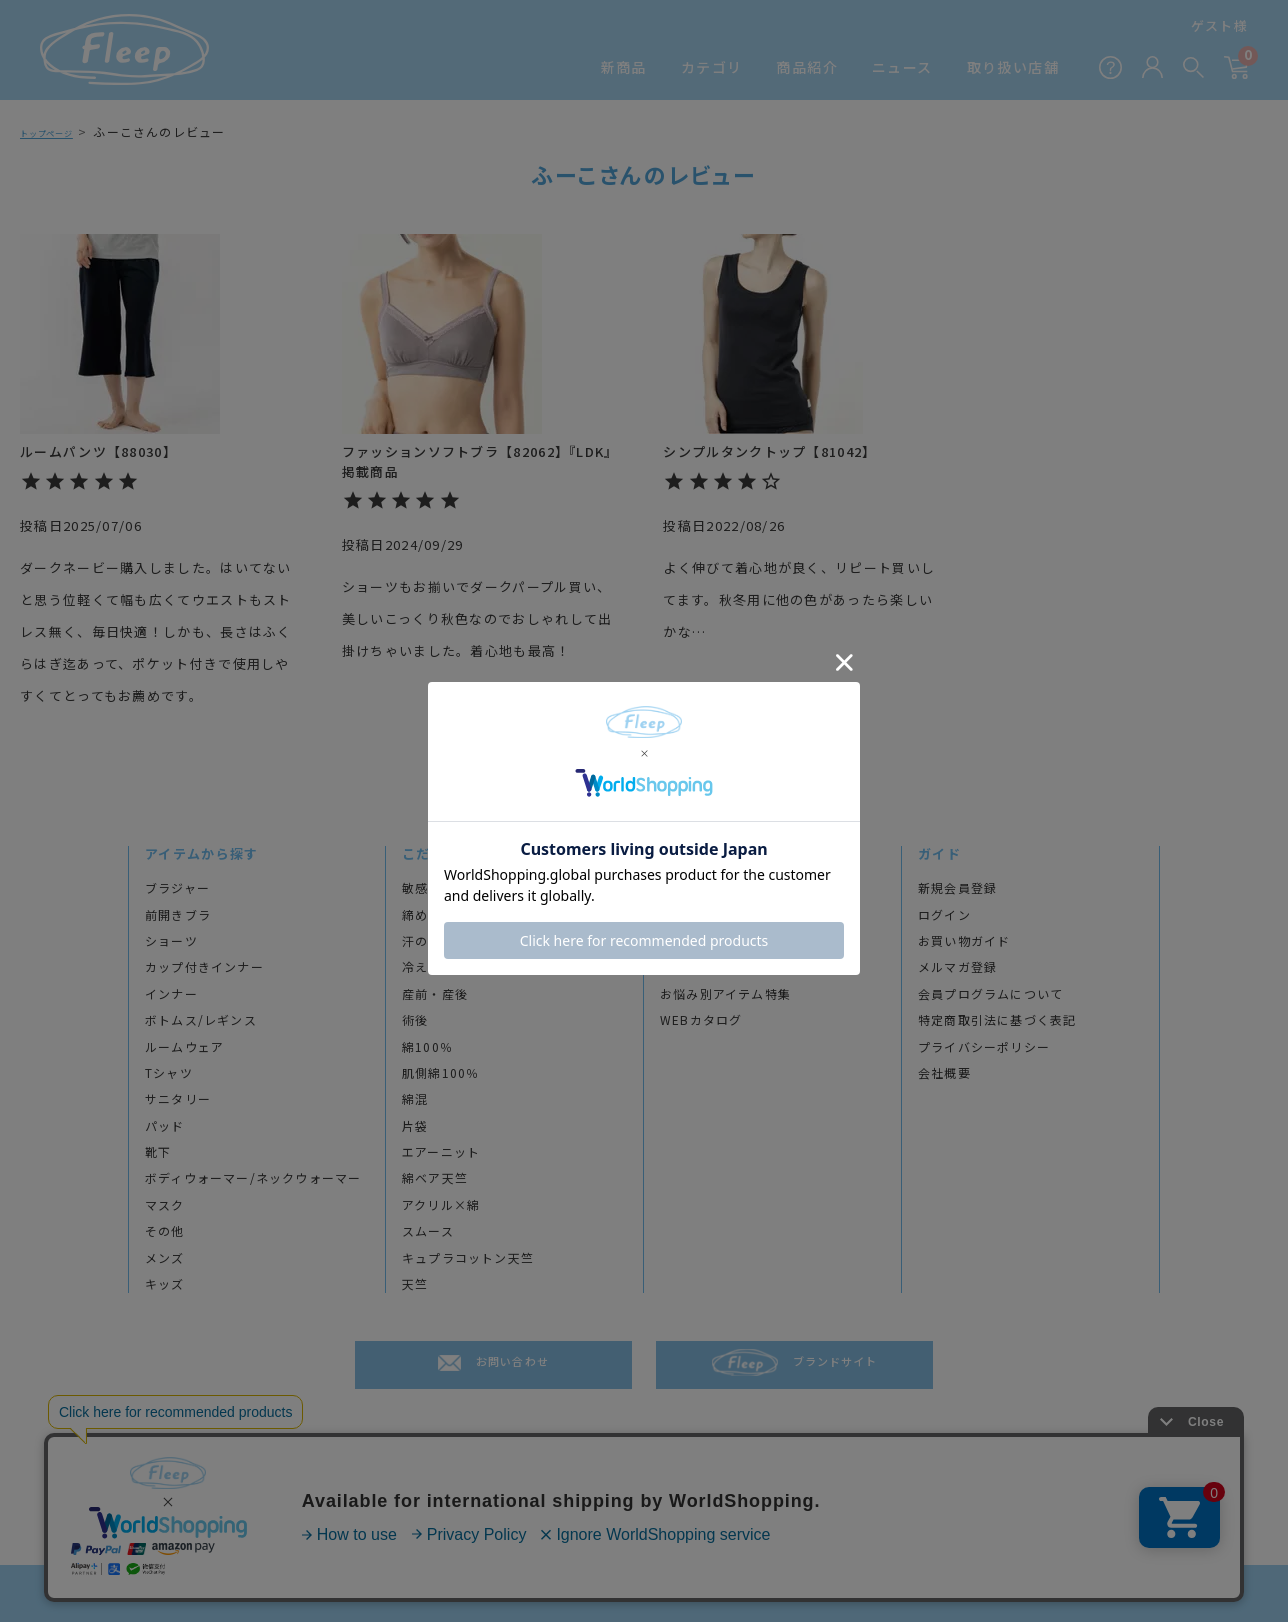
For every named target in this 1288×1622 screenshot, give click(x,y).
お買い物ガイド (964, 941)
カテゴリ (712, 67)
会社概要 (944, 1073)
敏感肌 (422, 888)
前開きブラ (178, 915)
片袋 (415, 1126)
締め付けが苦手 (448, 915)
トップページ (59, 131)
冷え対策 (428, 967)
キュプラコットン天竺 (468, 1258)
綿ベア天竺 (435, 1178)
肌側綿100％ (440, 1073)
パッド (165, 1126)
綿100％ (427, 1047)
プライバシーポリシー (984, 1047)
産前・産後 (435, 994)
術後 (415, 1020)
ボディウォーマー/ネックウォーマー (253, 1178)
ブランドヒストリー (719, 888)
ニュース (902, 67)
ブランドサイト (835, 1364)
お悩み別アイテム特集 (725, 994)
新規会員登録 (957, 888)
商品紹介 (807, 67)
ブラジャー (177, 888)
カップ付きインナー (204, 967)
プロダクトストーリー (726, 915)
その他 (165, 1231)
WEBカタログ (701, 1020)
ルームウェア (184, 1047)
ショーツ (171, 941)
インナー (171, 994)
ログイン (944, 915)
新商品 (624, 67)
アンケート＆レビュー (726, 941)
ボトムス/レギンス (201, 1020)
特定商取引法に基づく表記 (997, 1020)
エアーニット (441, 1152)
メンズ (165, 1258)
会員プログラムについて (990, 994)
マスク (165, 1205)
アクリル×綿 (441, 1205)
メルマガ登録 (957, 967)
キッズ (165, 1284)
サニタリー (178, 1099)
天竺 (415, 1284)
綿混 (415, 1099)
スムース (428, 1231)
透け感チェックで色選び (732, 967)
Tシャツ (169, 1073)
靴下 (158, 1152)
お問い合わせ (513, 1364)
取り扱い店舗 (1013, 67)
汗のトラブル (441, 941)
